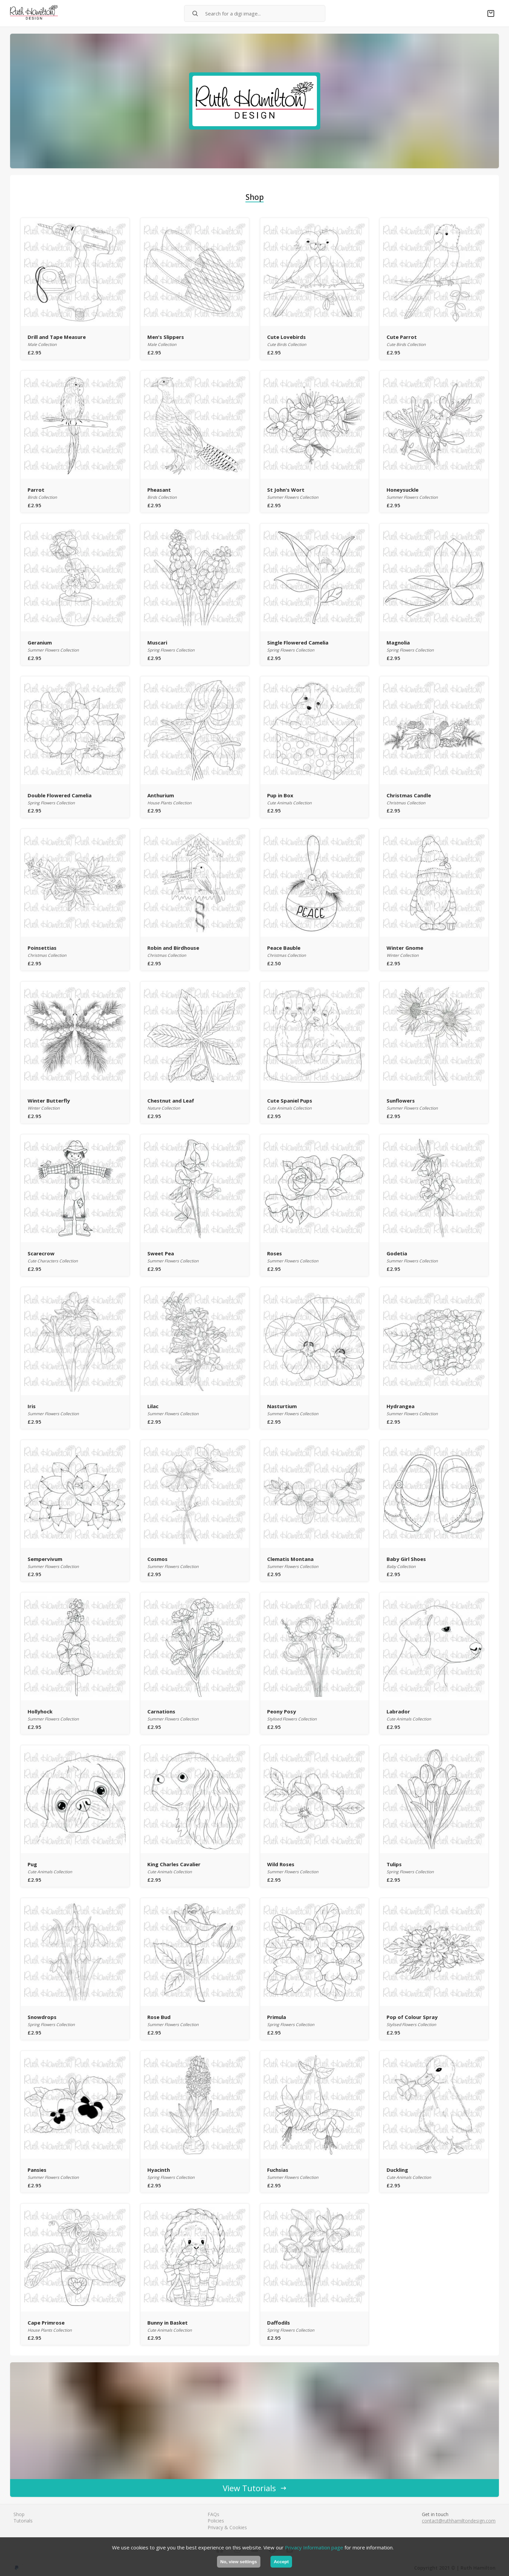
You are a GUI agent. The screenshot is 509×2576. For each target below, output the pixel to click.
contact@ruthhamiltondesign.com (459, 2520)
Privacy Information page (314, 2547)
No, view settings (238, 2561)
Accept (281, 2561)
